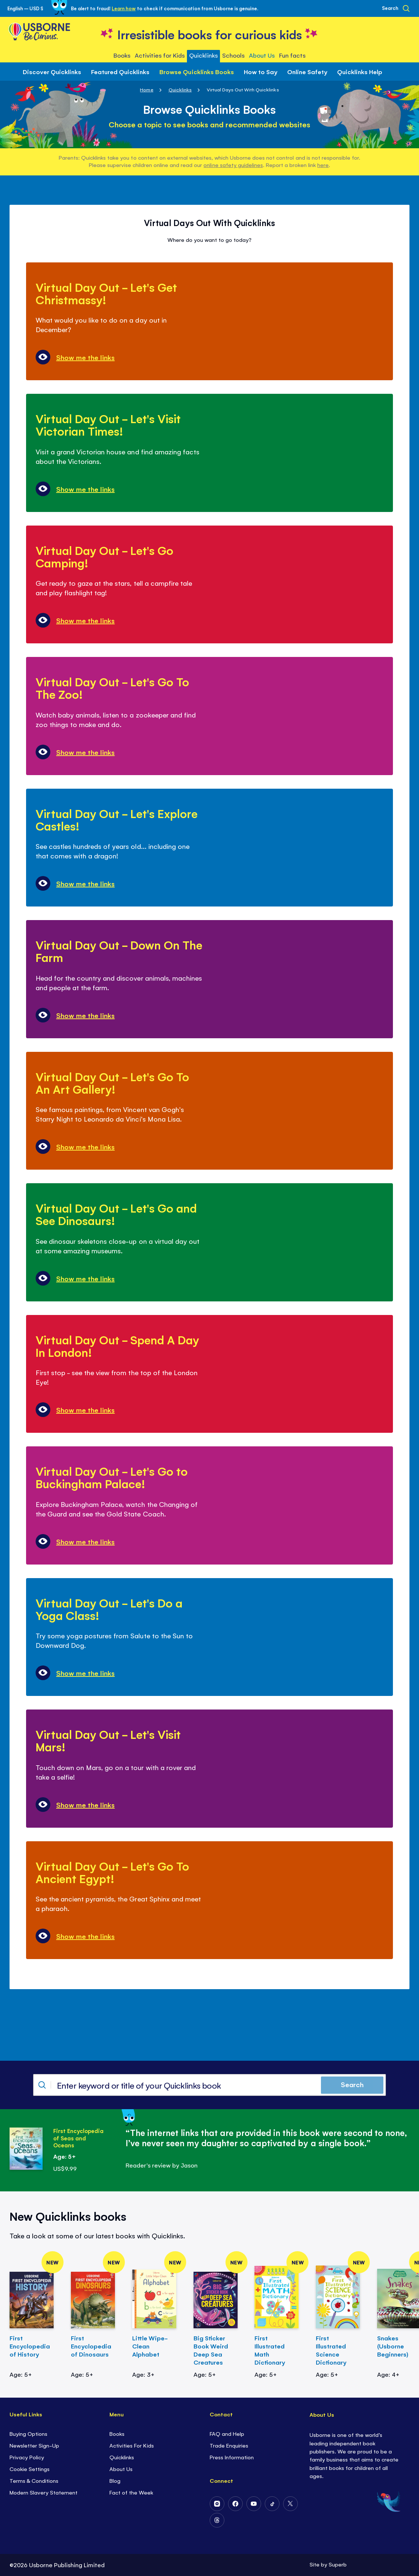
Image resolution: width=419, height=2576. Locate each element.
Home (146, 89)
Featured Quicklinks (120, 72)
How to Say (260, 72)
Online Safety (307, 72)
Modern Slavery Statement (43, 2492)
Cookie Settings (30, 2468)
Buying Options (28, 2433)
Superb (338, 2564)
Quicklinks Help (359, 72)
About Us (121, 2468)
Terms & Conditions (34, 2480)
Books (116, 2433)
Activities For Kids (131, 2445)
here (323, 164)
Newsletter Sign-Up (34, 2445)
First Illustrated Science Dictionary (331, 2350)
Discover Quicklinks (52, 72)
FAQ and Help (227, 2433)
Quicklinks (180, 89)
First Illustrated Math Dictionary (269, 2350)
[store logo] (210, 33)
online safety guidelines (233, 164)
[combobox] (209, 2085)
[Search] (396, 8)
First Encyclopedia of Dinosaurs (91, 2346)
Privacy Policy (27, 2456)
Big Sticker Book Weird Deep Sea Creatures (211, 2350)
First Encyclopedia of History (30, 2346)
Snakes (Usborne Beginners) (392, 2346)
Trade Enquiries (229, 2445)
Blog (114, 2480)
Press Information (232, 2456)
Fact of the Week (131, 2492)
